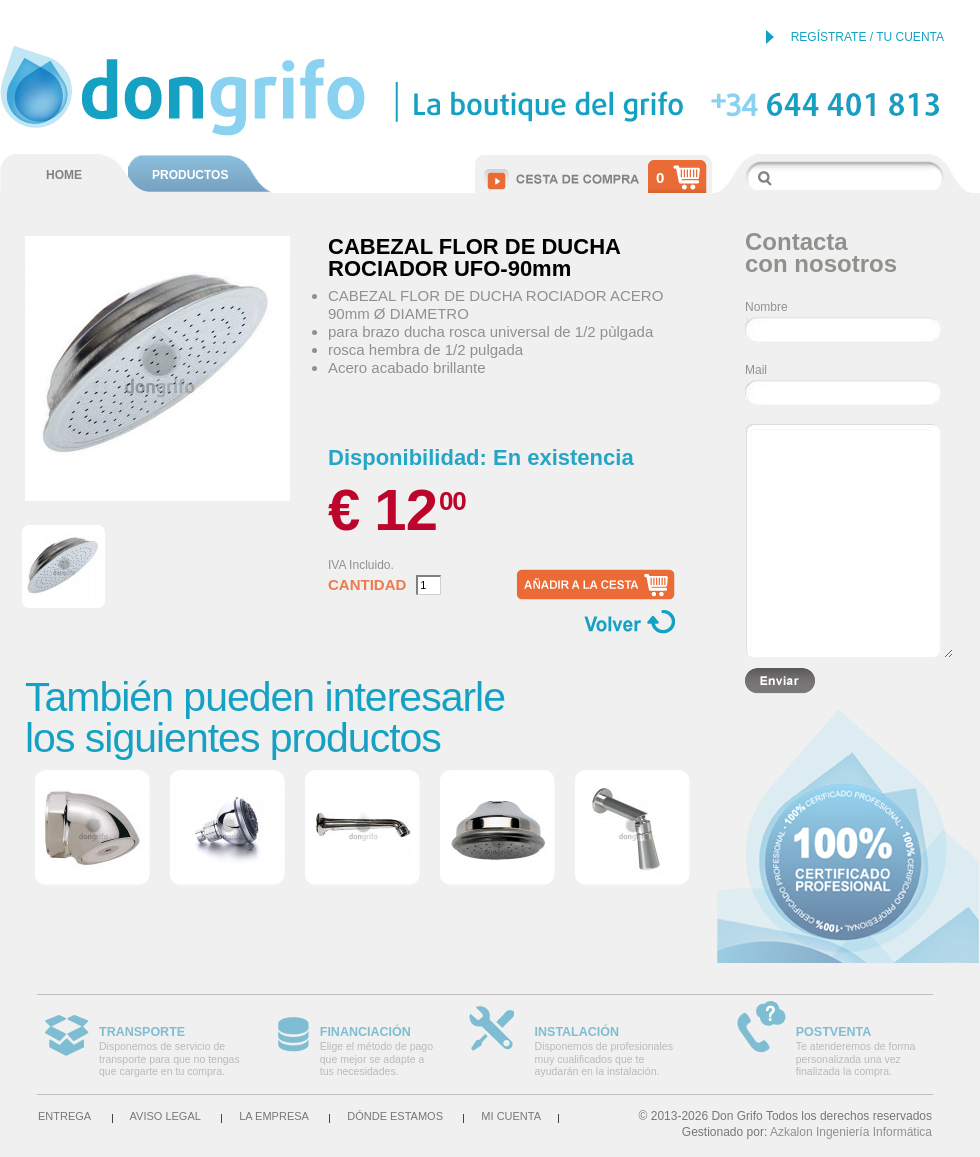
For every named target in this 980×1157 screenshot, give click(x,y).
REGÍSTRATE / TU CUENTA (867, 37)
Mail (756, 370)
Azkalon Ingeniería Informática (851, 1132)
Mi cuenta (511, 1116)
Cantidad (367, 585)
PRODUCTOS (190, 175)
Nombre (766, 307)
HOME (64, 175)
